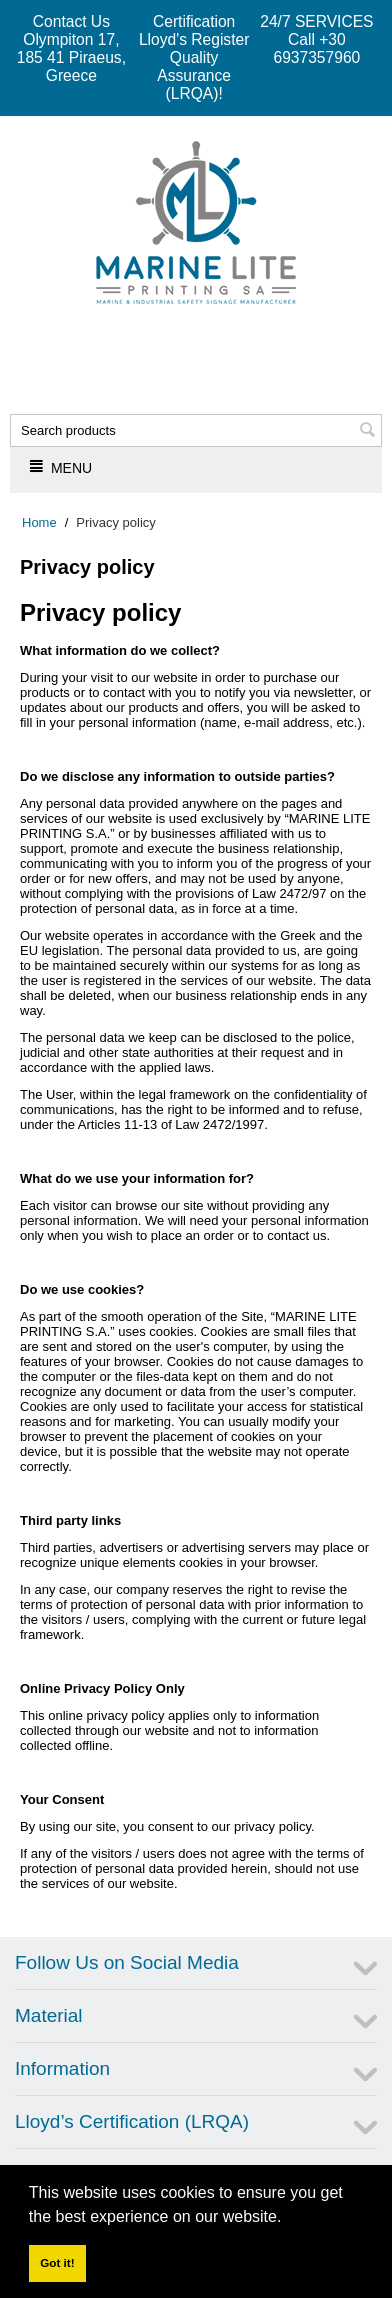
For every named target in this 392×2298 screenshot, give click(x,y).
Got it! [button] (57, 2262)
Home (39, 522)
